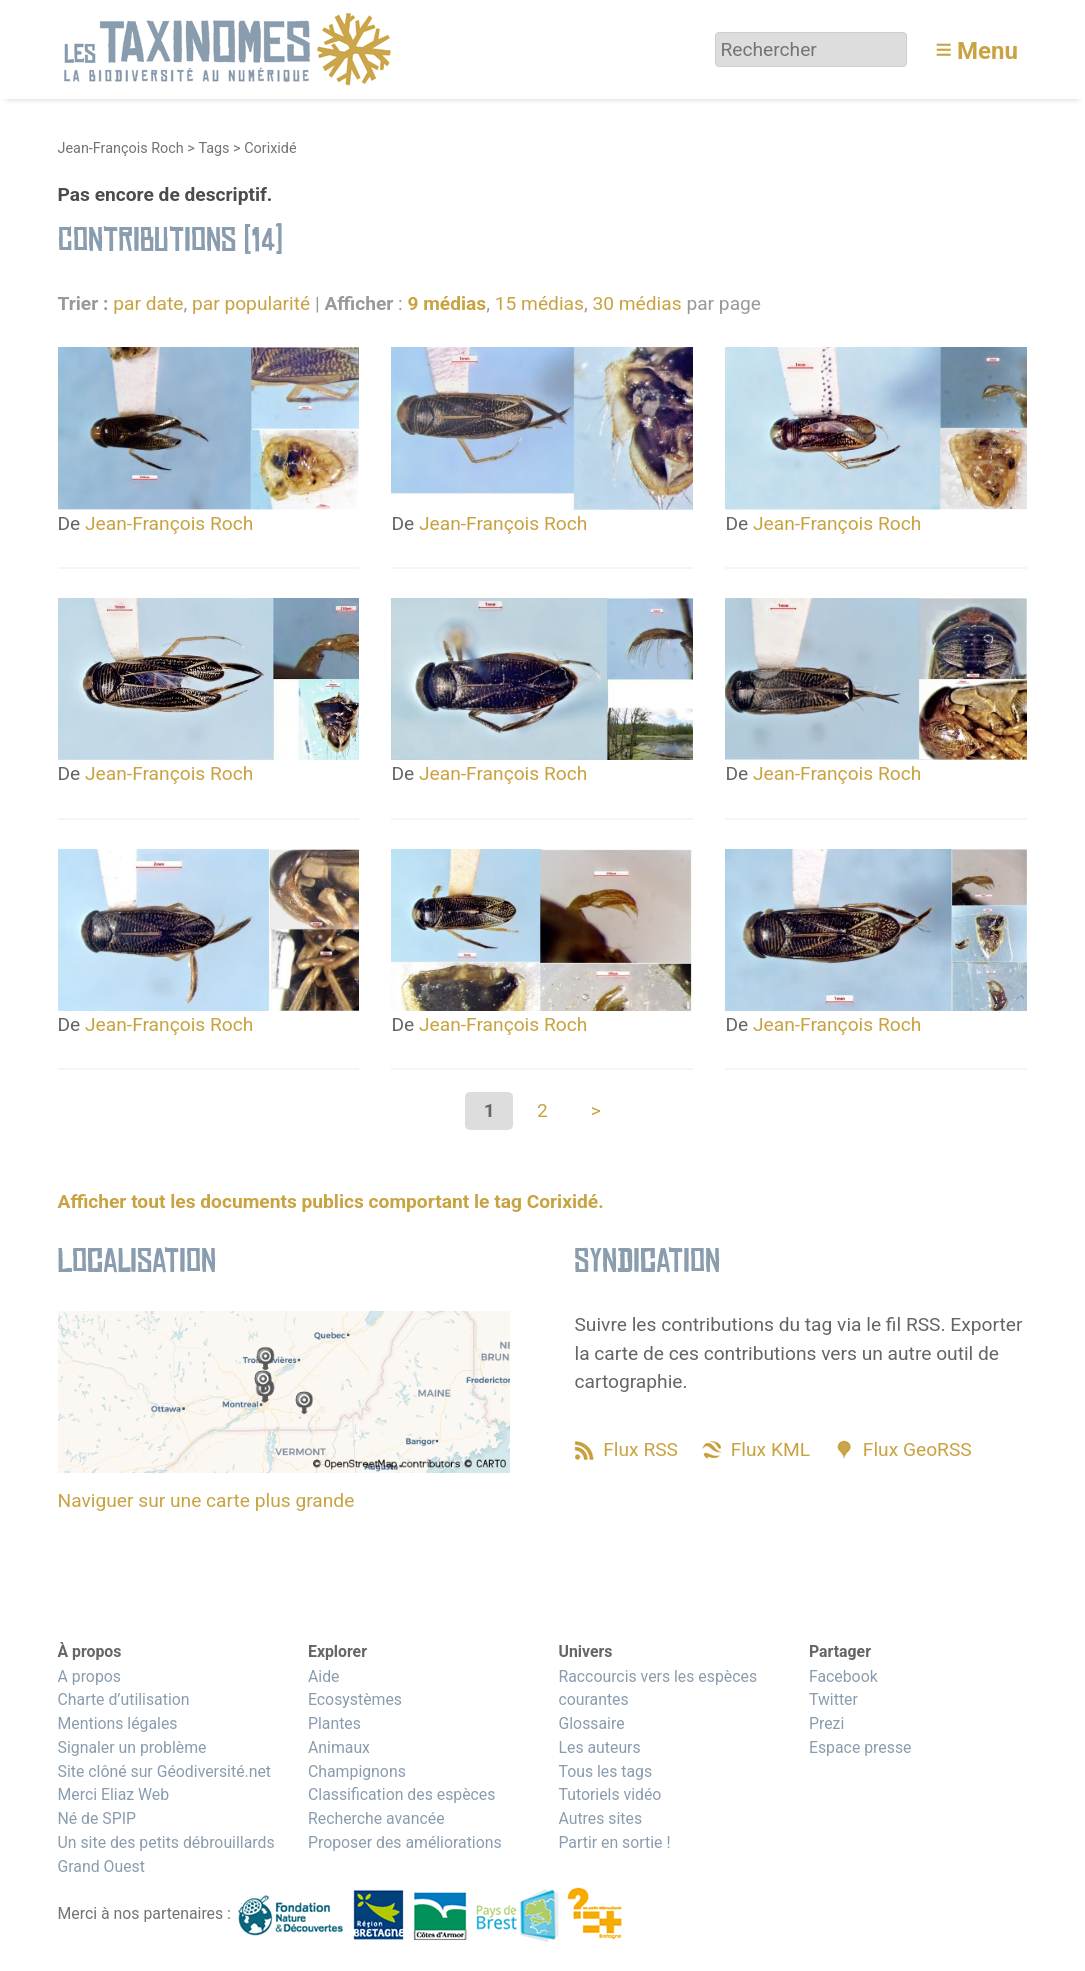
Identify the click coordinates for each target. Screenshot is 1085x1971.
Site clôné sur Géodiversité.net (165, 1771)
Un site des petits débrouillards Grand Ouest (166, 1854)
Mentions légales (118, 1723)
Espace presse (860, 1747)
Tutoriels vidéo (609, 1794)
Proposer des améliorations (405, 1842)
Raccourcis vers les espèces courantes (657, 1688)
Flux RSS (640, 1449)
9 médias (446, 303)
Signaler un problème (132, 1747)
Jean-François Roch (121, 148)
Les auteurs (599, 1747)
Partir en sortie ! (614, 1842)
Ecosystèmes (355, 1699)
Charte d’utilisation (124, 1699)
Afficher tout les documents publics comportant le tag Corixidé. (331, 1201)
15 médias (539, 303)
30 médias (636, 303)
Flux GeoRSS (917, 1449)
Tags (213, 148)
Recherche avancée (376, 1818)
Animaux (339, 1747)
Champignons (357, 1771)
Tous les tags (605, 1771)
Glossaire (591, 1723)
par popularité (251, 303)
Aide (324, 1676)
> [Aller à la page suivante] (596, 1110)
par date (148, 303)
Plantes (334, 1723)
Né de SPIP (97, 1818)
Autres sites (600, 1818)
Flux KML (770, 1449)
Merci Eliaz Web (114, 1794)
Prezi (826, 1723)
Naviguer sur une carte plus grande (206, 1500)
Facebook (843, 1676)
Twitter (833, 1699)
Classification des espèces (401, 1794)
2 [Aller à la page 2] (542, 1110)
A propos (89, 1676)
